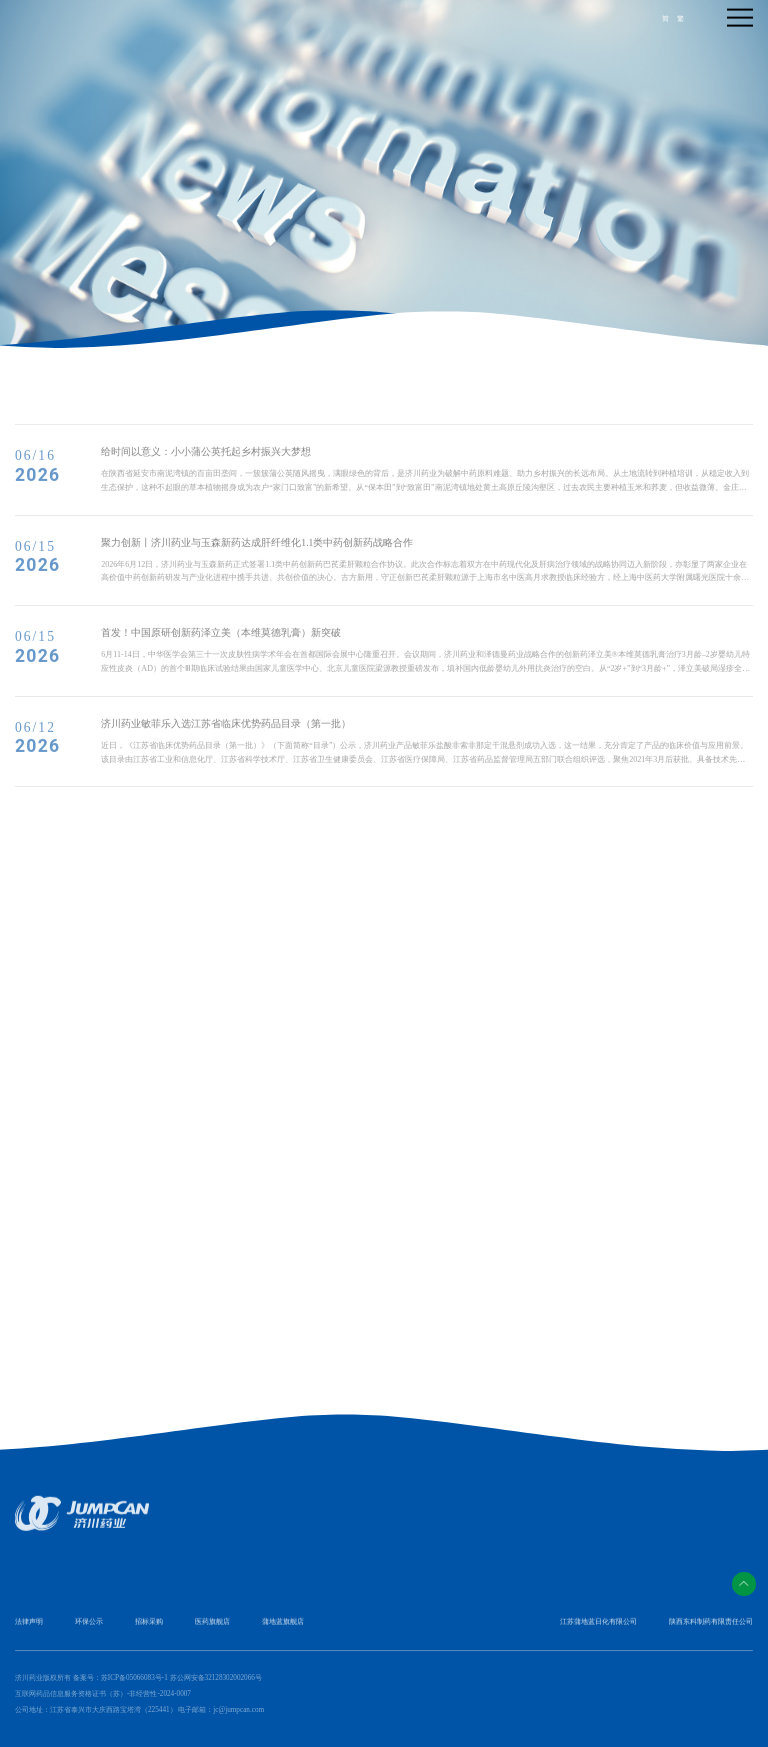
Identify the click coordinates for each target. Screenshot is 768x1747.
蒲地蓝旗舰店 (283, 1629)
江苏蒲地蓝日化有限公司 (598, 1629)
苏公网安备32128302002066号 (216, 1678)
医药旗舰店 (212, 1629)
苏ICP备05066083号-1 (134, 1678)
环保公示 (89, 1629)
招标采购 (149, 1629)
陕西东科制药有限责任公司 (711, 1629)
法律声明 (29, 1629)
